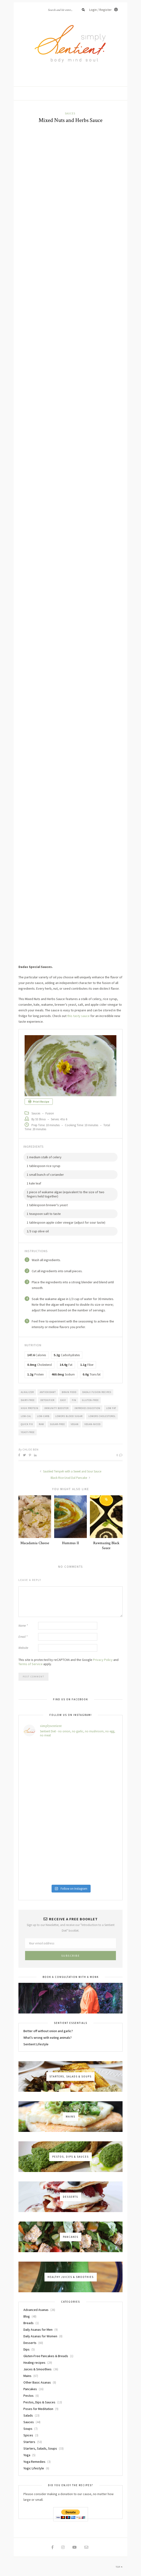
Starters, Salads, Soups (40, 2448)
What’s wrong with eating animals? (47, 2037)
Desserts (29, 2343)
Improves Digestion (87, 1408)
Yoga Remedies (34, 2461)
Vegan (75, 1424)
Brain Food (69, 1392)
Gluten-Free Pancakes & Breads (45, 2356)
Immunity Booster (56, 1408)
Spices (28, 2435)
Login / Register (103, 10)
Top (119, 2566)
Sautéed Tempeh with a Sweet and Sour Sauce (70, 1471)
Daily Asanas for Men (38, 2329)
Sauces (70, 113)
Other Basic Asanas (37, 2382)
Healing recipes (34, 2362)
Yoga (26, 2455)
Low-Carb (43, 1416)
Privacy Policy (103, 1660)
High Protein (29, 1408)
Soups (27, 2428)
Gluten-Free (90, 1400)
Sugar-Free (57, 1424)
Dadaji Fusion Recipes (96, 1392)
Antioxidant (48, 1392)
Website (23, 1648)
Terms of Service (30, 1664)
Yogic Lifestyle (33, 2468)
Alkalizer (27, 1392)
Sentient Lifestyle (35, 2044)
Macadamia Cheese (34, 1543)
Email (22, 1637)
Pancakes (30, 2389)
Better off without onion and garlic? (48, 2031)
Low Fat (111, 1408)
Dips (26, 2349)
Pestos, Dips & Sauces (39, 2402)
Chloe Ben (30, 1449)
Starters (29, 2442)
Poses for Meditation (38, 2409)
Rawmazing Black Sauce (106, 1546)
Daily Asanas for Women (40, 2336)
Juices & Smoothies (37, 2369)
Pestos (28, 2395)
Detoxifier (47, 1400)
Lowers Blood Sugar (69, 1416)
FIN (74, 1400)
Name (23, 1626)
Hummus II (70, 1543)
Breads (28, 2323)
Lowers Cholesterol (102, 1416)
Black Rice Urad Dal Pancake (70, 1478)
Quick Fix (27, 1424)
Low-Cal (26, 1416)
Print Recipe (38, 1101)
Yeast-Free (28, 1432)
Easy (63, 1400)
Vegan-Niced (92, 1424)
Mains (27, 2376)
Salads (28, 2415)
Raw (41, 1424)
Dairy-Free (28, 1400)
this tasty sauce (78, 1016)
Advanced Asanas (35, 2310)
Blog (26, 2316)
